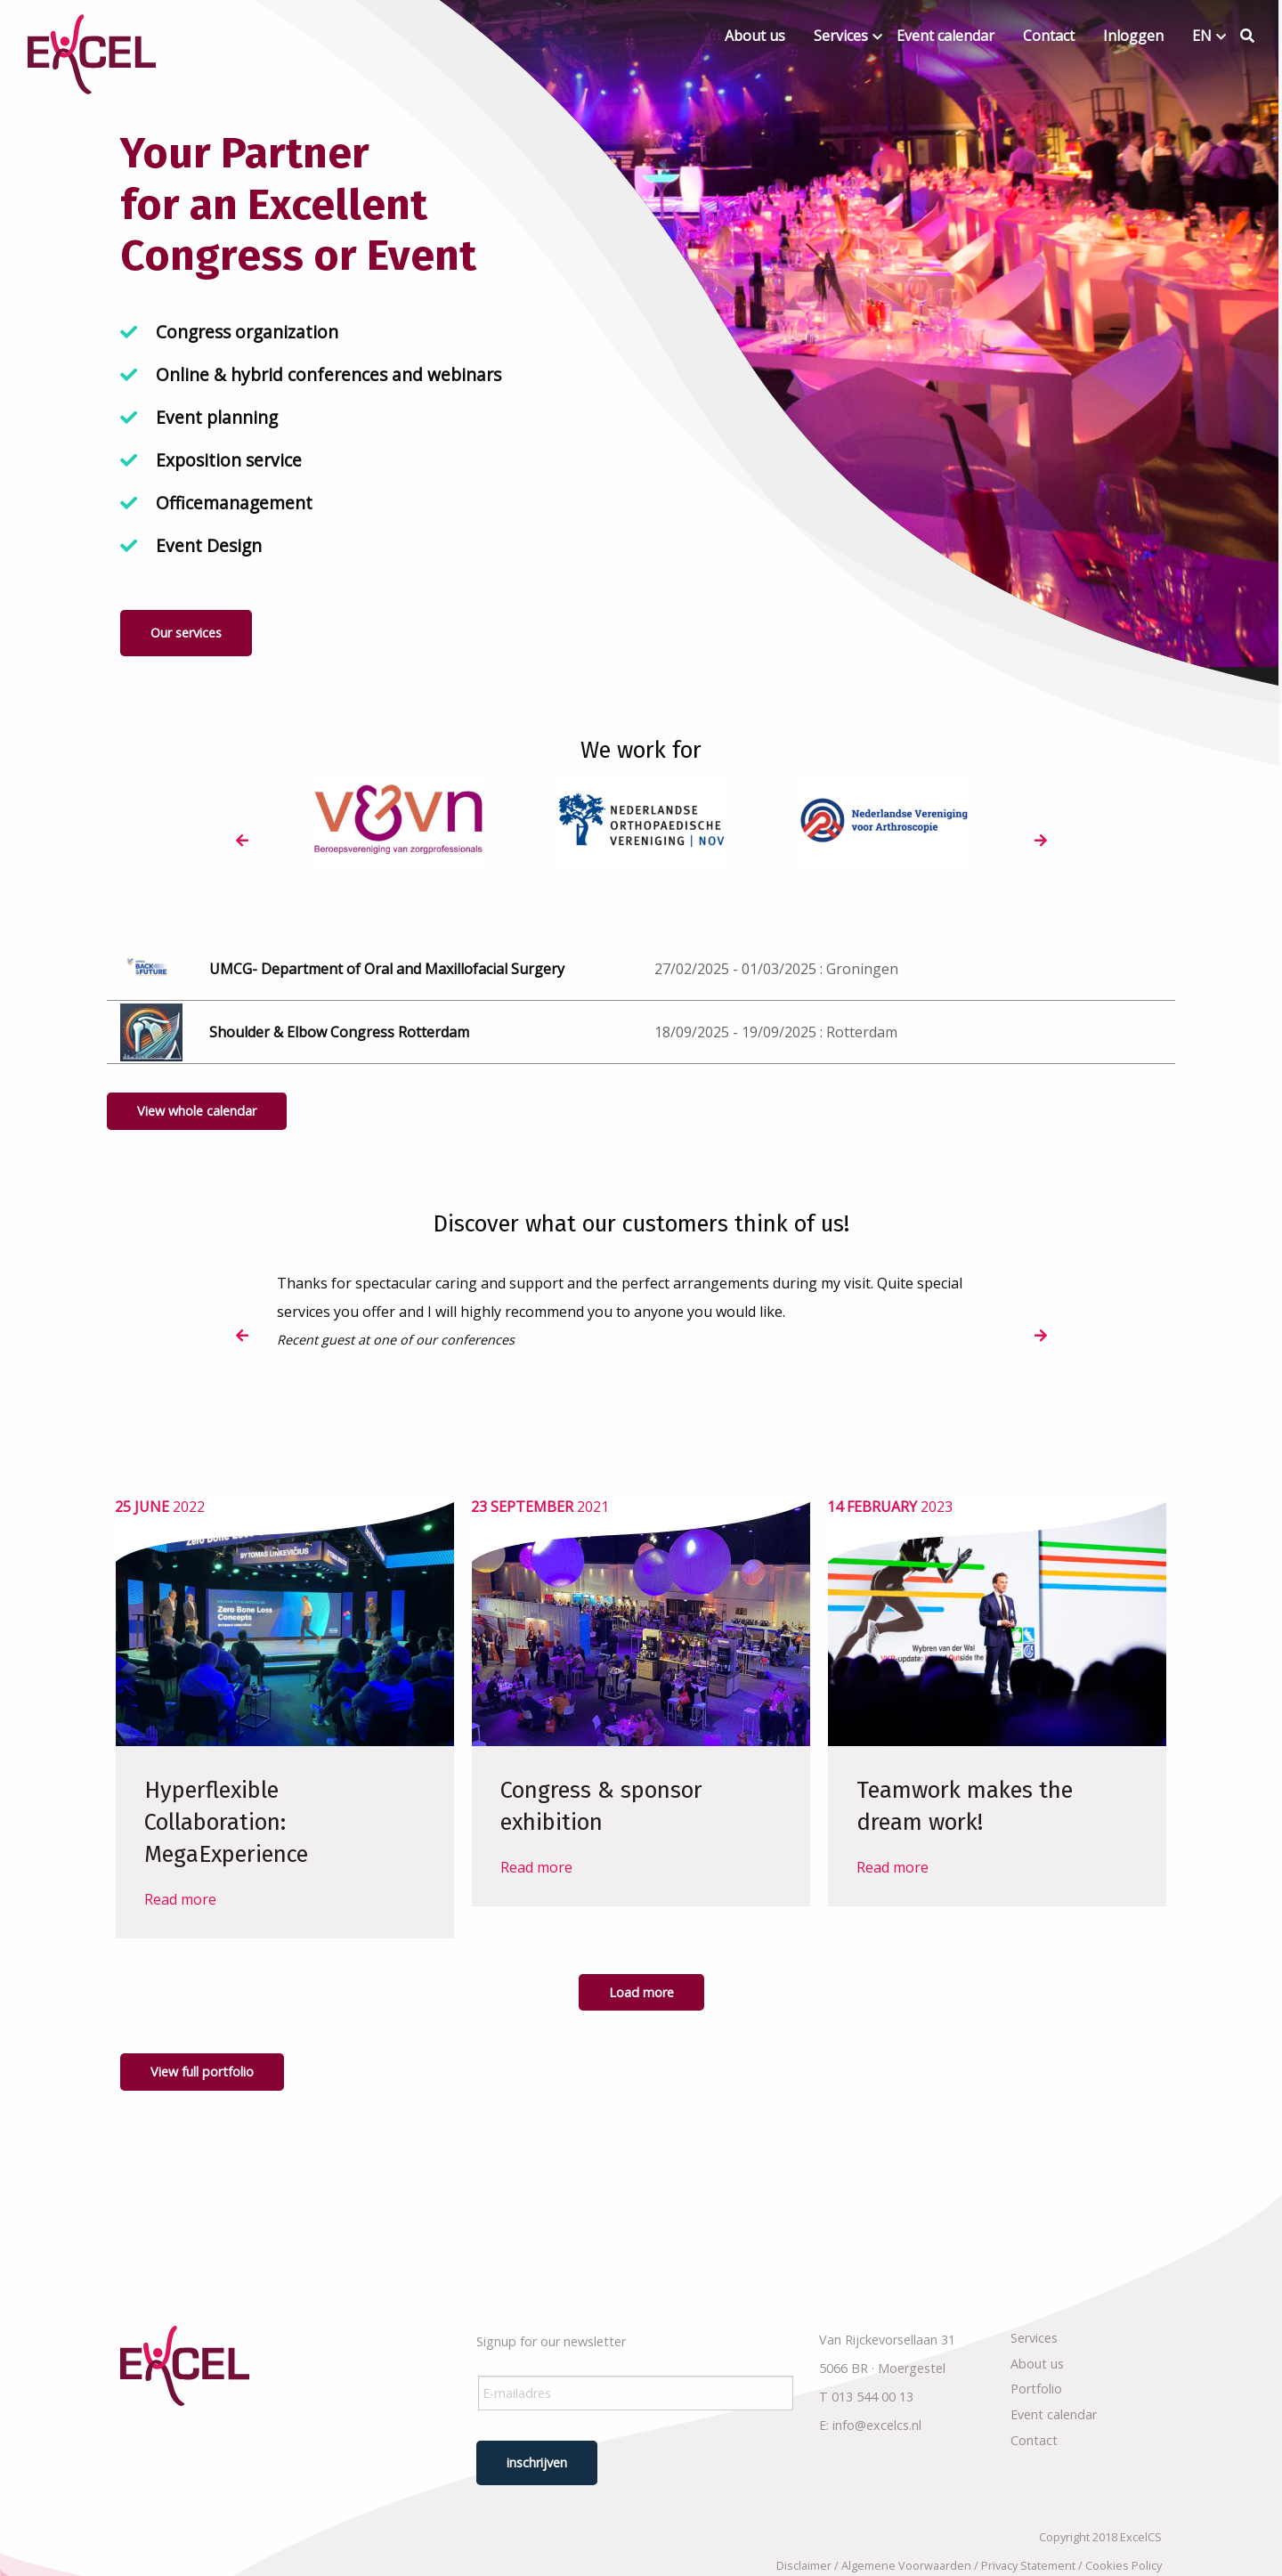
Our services (186, 632)
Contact (1049, 35)
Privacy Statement (1028, 2565)
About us (755, 35)
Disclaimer (804, 2565)
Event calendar (945, 35)
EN (1202, 35)
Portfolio (1036, 2388)
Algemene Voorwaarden (906, 2565)
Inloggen (1133, 35)
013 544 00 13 (872, 2396)
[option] (398, 820)
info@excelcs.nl (876, 2425)
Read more (180, 1899)
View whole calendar (196, 1110)
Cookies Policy (1123, 2565)
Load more (641, 1992)
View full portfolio (202, 2071)
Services (841, 35)
